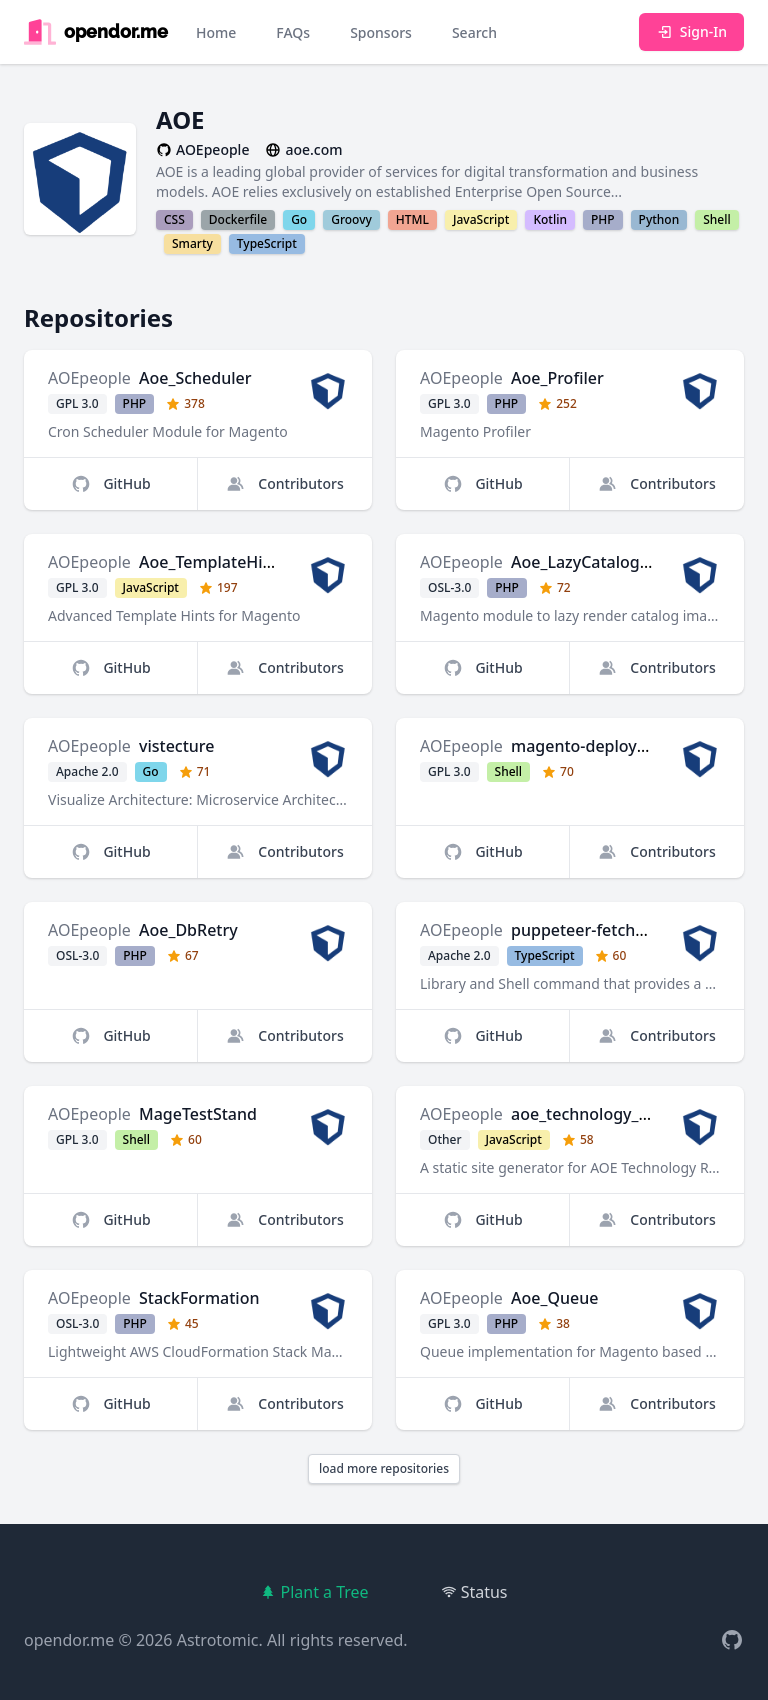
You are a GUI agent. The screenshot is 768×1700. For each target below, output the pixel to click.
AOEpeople (89, 378)
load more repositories (384, 1468)
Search (474, 32)
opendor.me (69, 1640)
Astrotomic (218, 1640)
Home (216, 32)
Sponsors (381, 32)
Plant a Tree (314, 1592)
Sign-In (691, 31)
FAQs (293, 32)
